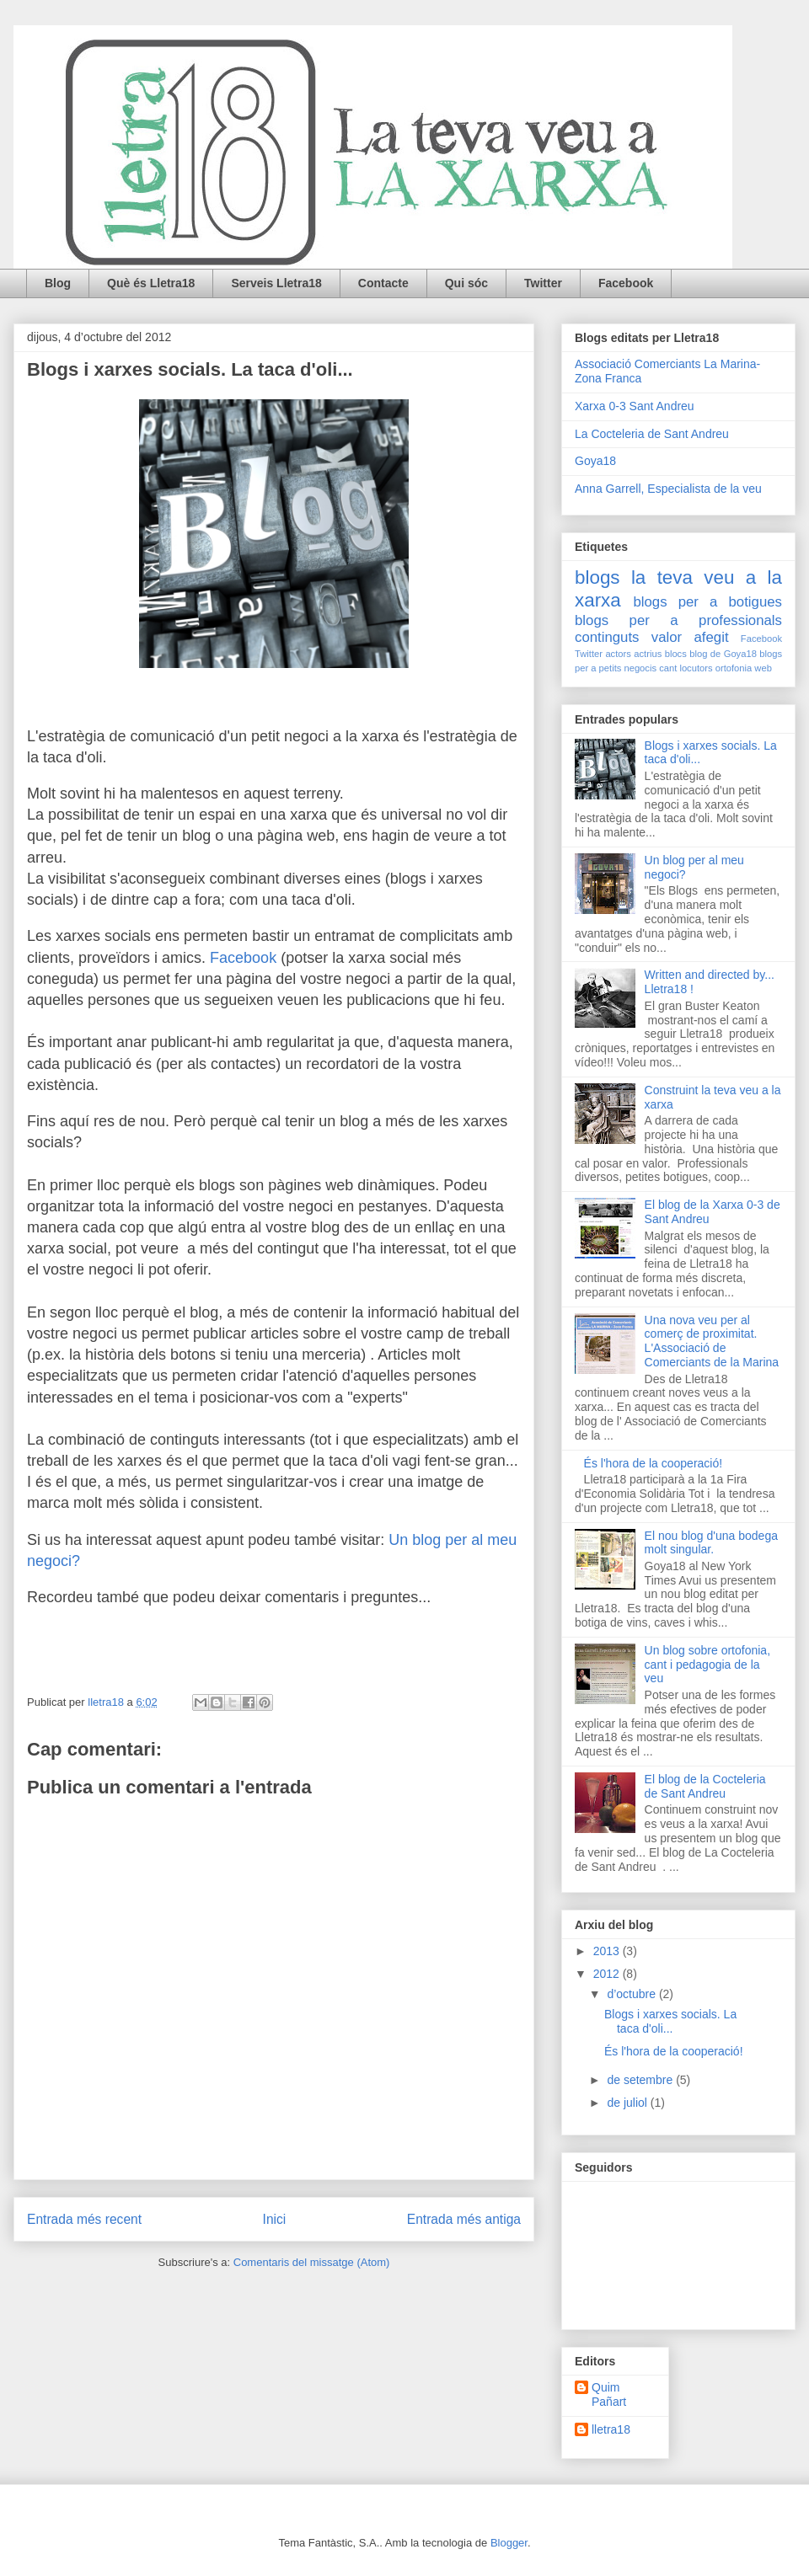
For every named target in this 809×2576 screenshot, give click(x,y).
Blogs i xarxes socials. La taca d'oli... (670, 2021)
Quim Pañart (609, 2394)
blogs (597, 577)
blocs (676, 654)
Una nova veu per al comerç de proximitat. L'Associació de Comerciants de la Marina (712, 1341)
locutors (695, 668)
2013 (608, 1951)
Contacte (383, 283)
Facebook (625, 283)
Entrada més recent (84, 2219)
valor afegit (690, 637)
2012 (608, 1973)
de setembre (641, 2080)
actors (617, 654)
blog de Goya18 (723, 654)
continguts (607, 637)
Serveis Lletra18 (276, 283)
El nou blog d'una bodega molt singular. (711, 1543)
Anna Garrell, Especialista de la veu (668, 488)
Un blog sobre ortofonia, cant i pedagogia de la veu (707, 1664)
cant (668, 668)
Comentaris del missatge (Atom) (311, 2262)
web (763, 668)
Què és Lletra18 (151, 283)
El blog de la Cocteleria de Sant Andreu (705, 1786)
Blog (58, 283)
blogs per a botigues (707, 602)
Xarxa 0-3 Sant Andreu (634, 406)
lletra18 (611, 2429)
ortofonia (734, 668)
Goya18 (595, 461)
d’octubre (632, 1994)
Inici (275, 2219)
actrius (648, 654)
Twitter (543, 283)
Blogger (509, 2542)
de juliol (628, 2102)
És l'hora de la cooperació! (653, 1463)
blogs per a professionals (678, 620)
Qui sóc (466, 283)
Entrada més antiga (464, 2219)
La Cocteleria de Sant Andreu (652, 434)
